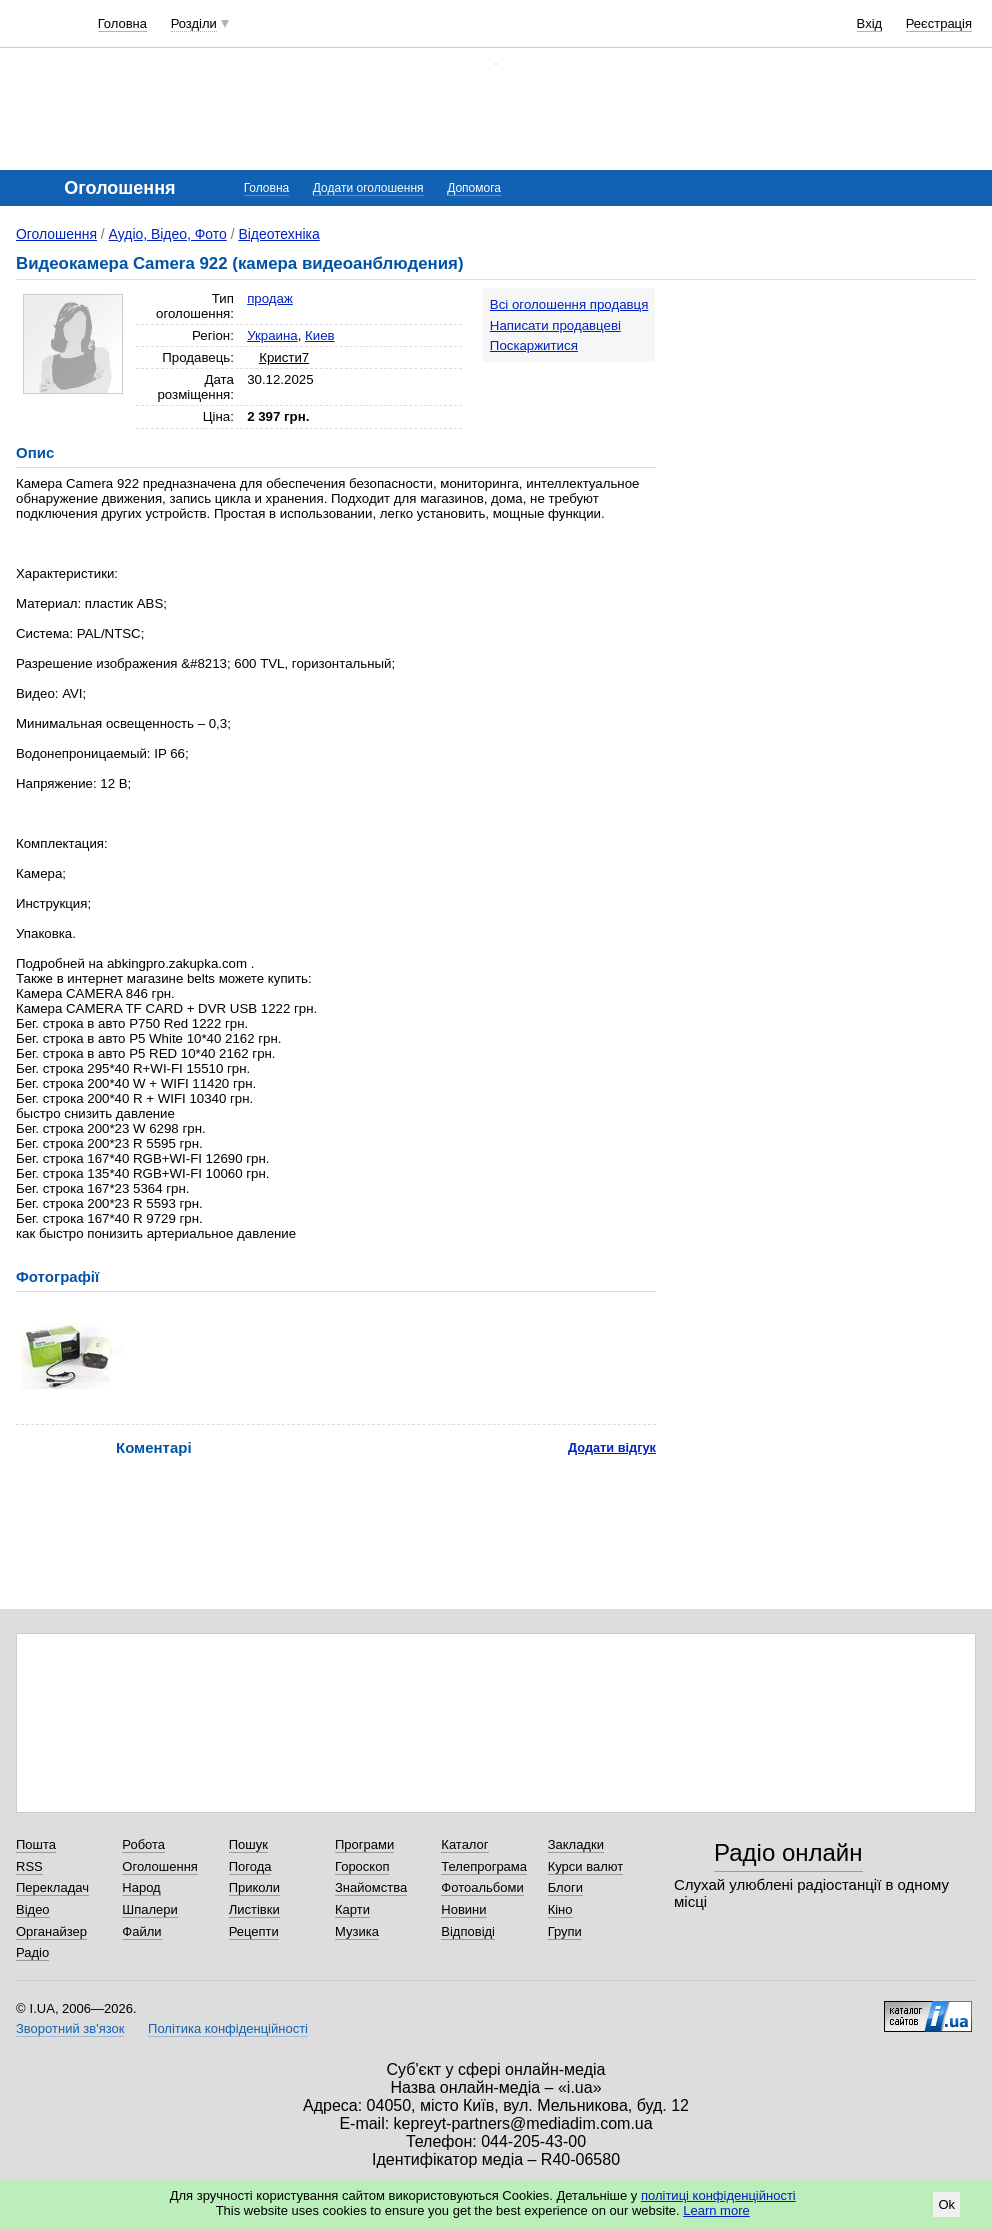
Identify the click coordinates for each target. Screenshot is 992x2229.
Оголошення (56, 234)
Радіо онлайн (788, 1852)
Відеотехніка (278, 234)
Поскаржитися (534, 345)
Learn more (716, 2210)
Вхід (870, 23)
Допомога (474, 188)
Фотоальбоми (482, 1887)
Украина (272, 335)
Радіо (32, 1952)
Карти (352, 1909)
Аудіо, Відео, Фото (168, 234)
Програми (364, 1844)
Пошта (36, 1844)
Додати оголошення (368, 188)
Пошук (248, 1844)
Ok (946, 2204)
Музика (357, 1931)
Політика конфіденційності (228, 2028)
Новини (463, 1909)
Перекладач (52, 1887)
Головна (122, 23)
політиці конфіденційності (718, 2195)
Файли (141, 1931)
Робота (143, 1844)
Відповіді (468, 1931)
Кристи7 (284, 357)
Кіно (560, 1909)
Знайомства (371, 1887)
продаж (270, 298)
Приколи (254, 1887)
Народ (141, 1887)
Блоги (565, 1887)
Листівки (254, 1909)
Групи (565, 1931)
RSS (29, 1866)
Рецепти (254, 1931)
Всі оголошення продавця (569, 304)
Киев (320, 335)
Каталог (464, 1844)
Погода (250, 1866)
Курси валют (586, 1866)
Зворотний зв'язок (70, 2028)
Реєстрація (939, 23)
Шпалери (150, 1909)
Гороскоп (362, 1866)
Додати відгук (612, 1447)
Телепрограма (484, 1866)
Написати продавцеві (555, 325)
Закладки (576, 1844)
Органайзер (51, 1931)
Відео (33, 1909)
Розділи (194, 23)
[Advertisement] (836, 412)
